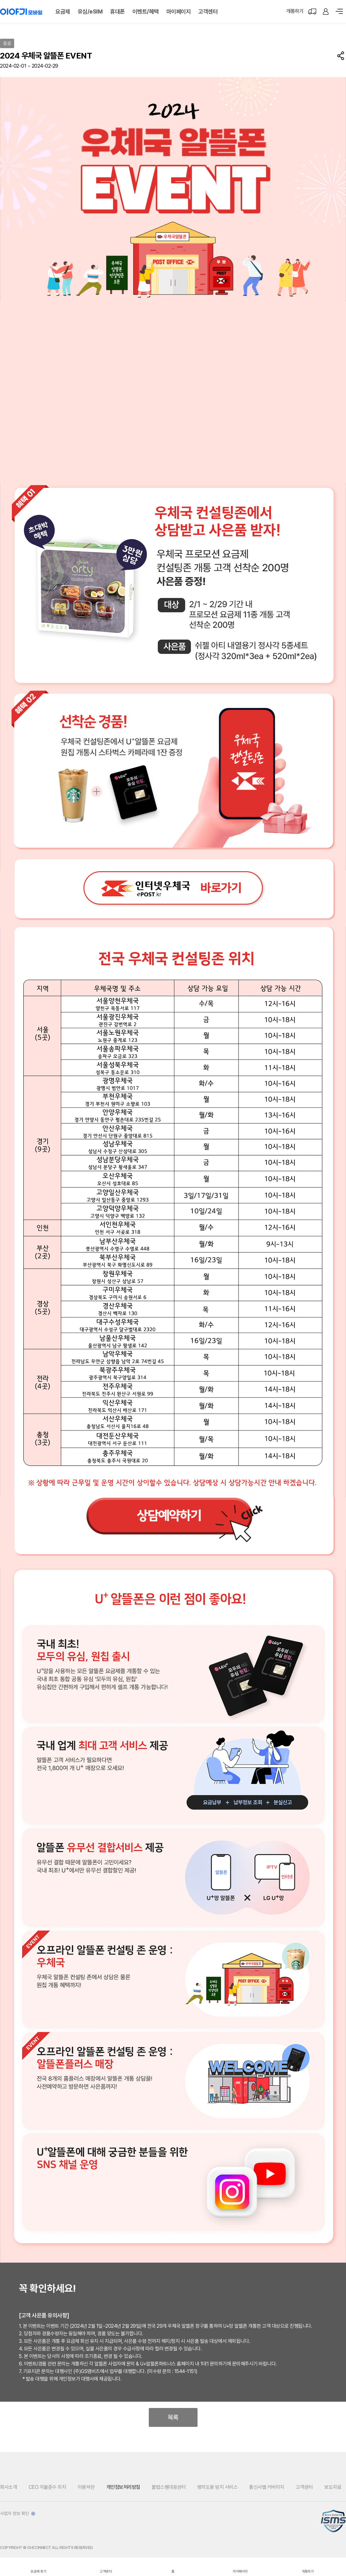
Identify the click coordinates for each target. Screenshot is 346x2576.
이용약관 (86, 2487)
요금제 (62, 11)
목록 (173, 2417)
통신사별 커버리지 (266, 2487)
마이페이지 (178, 11)
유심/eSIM (90, 11)
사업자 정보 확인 (17, 2513)
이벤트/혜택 (145, 11)
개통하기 (294, 11)
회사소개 (8, 2487)
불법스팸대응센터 (169, 2487)
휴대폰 (117, 11)
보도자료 (332, 2487)
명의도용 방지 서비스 (217, 2487)
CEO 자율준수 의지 (47, 2487)
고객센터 (208, 11)
